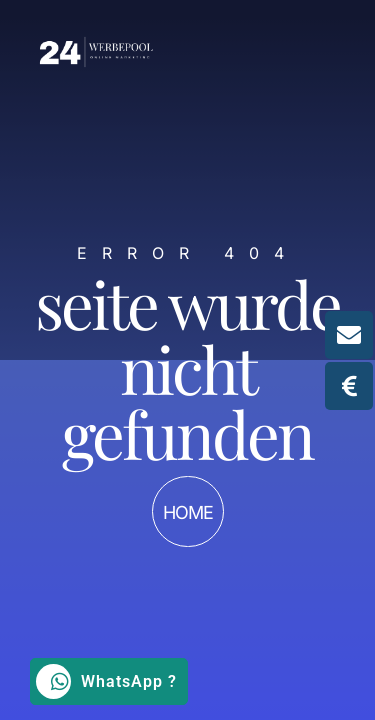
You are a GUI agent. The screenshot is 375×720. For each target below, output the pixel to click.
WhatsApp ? (106, 681)
